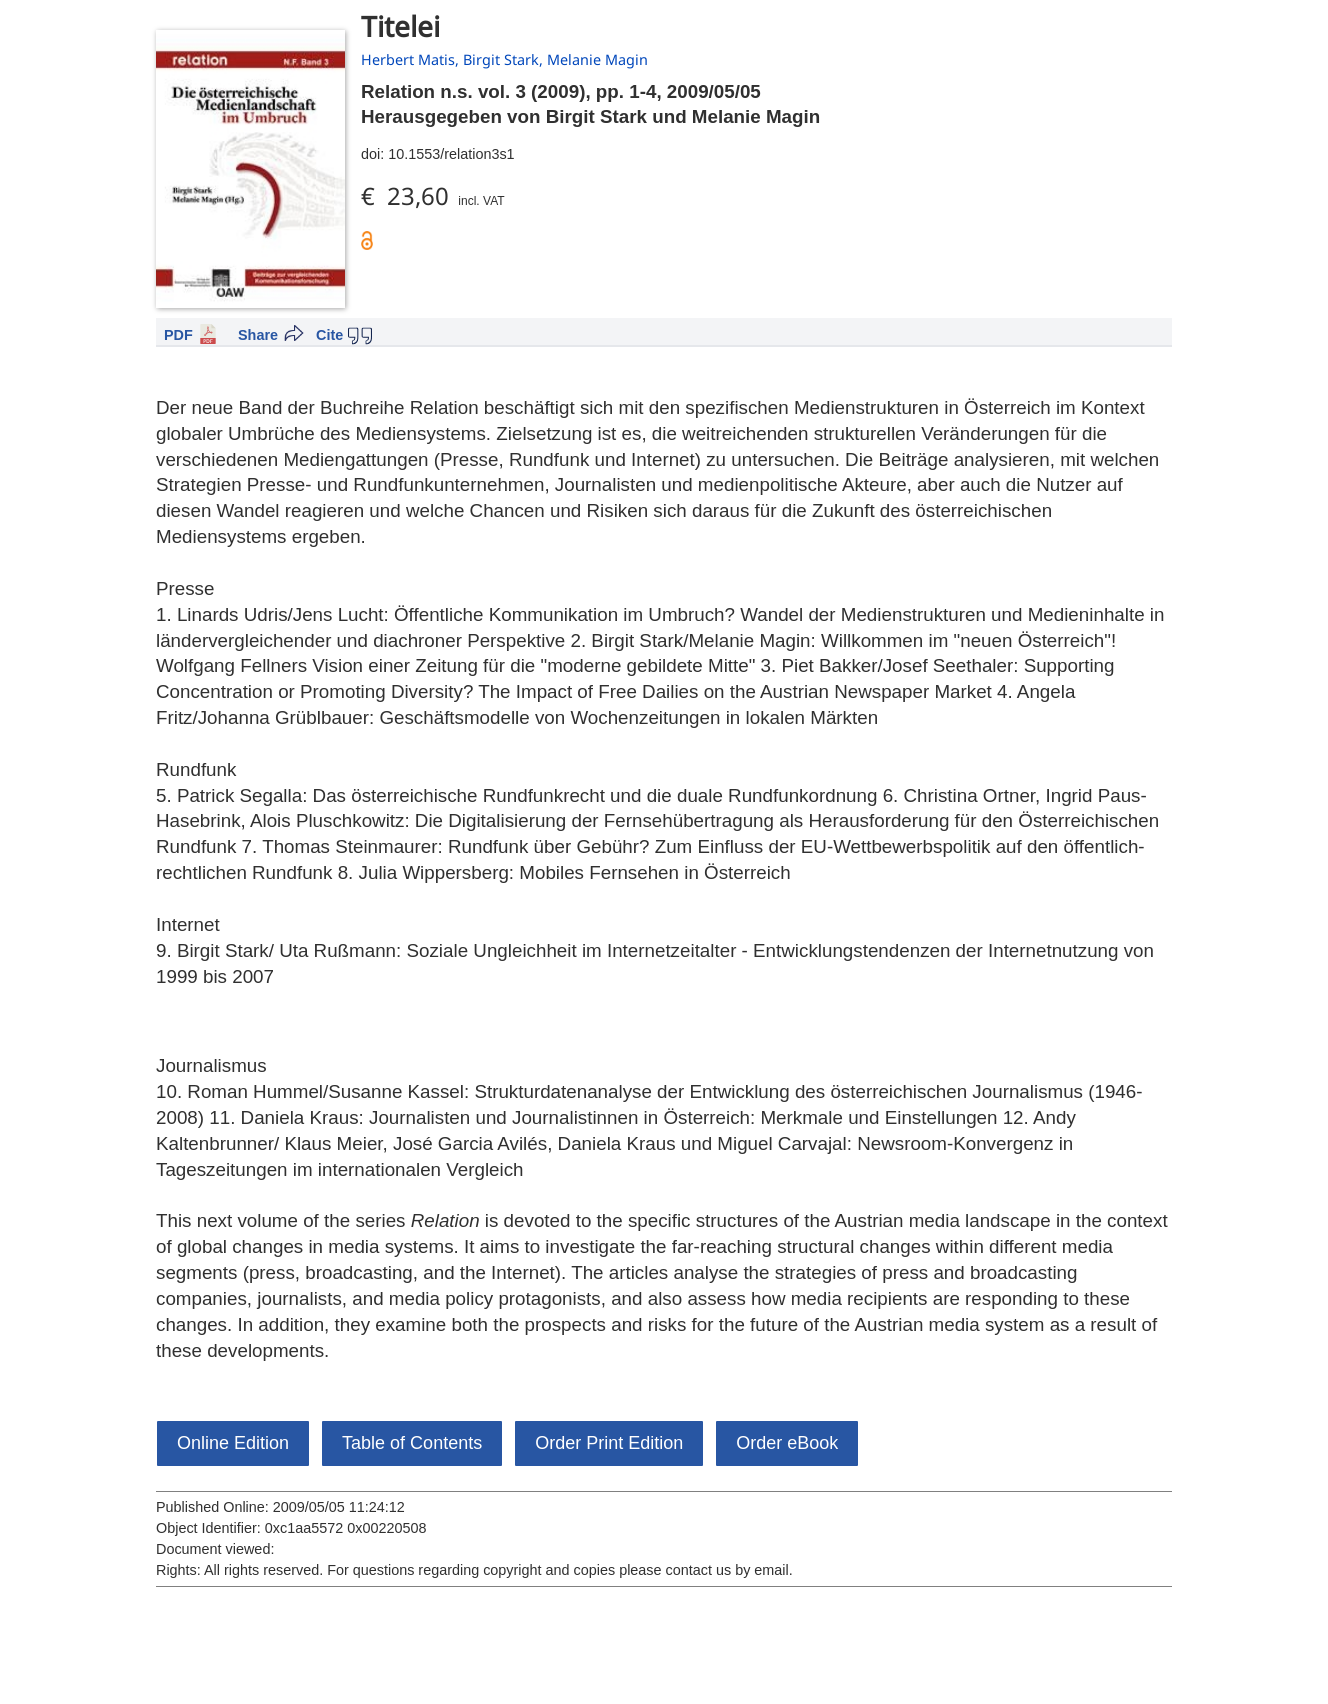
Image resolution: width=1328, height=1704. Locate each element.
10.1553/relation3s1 (451, 154)
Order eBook (787, 1443)
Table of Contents (412, 1443)
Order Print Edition (609, 1443)
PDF (178, 335)
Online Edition (233, 1443)
